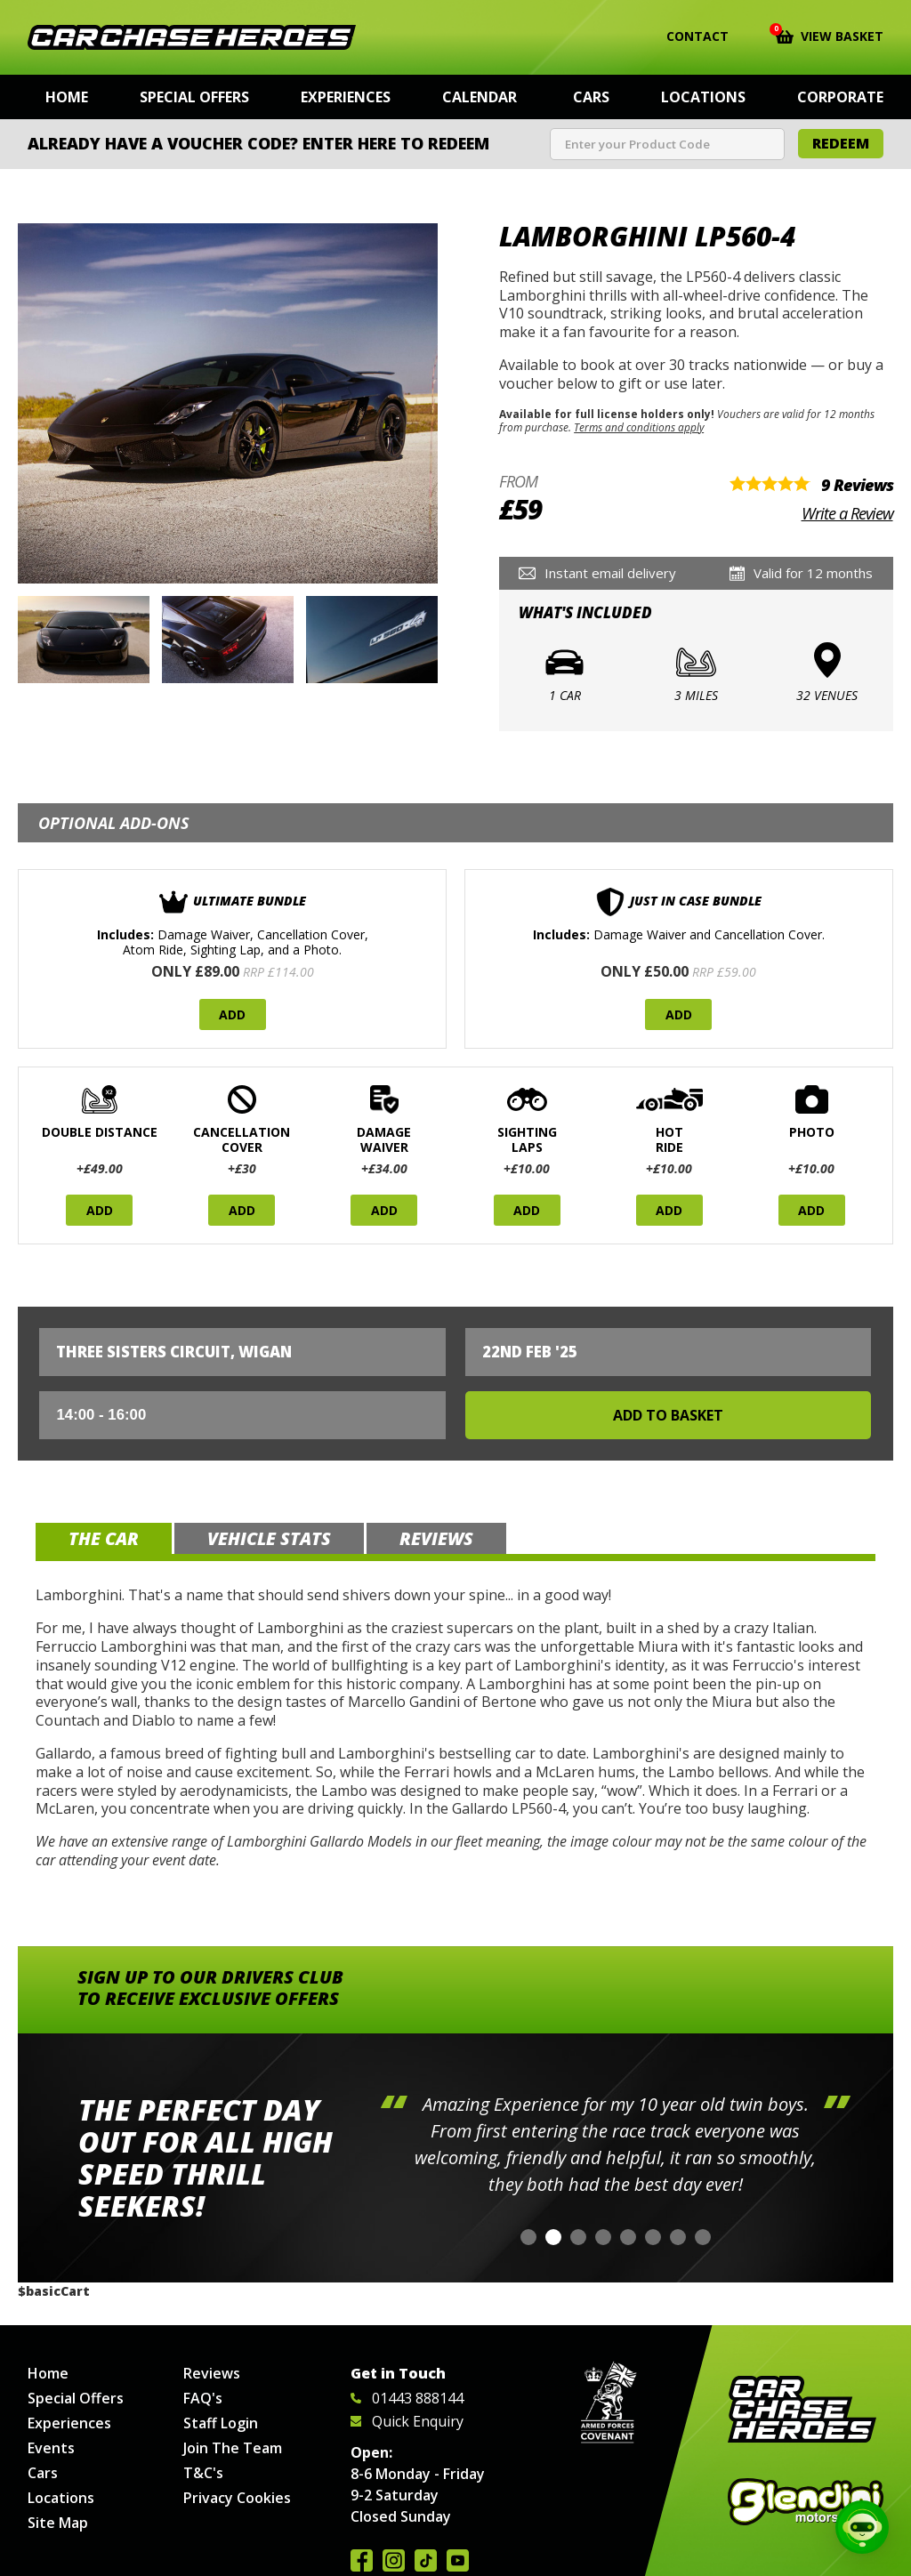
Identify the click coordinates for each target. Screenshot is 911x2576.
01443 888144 (407, 2398)
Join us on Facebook (362, 2560)
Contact (686, 36)
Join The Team (232, 2448)
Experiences (346, 97)
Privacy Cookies (237, 2498)
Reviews (211, 2373)
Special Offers (194, 97)
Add (232, 1014)
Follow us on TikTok (426, 2560)
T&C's (203, 2473)
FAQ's (202, 2398)
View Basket (829, 34)
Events (51, 2448)
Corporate (840, 97)
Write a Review (847, 513)
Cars (591, 97)
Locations (703, 97)
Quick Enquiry (407, 2421)
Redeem (840, 143)
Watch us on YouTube (458, 2560)
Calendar (479, 97)
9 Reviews (857, 484)
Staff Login (220, 2423)
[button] (528, 2237)
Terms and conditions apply (639, 427)
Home (66, 97)
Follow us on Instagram (394, 2560)
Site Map (58, 2522)
